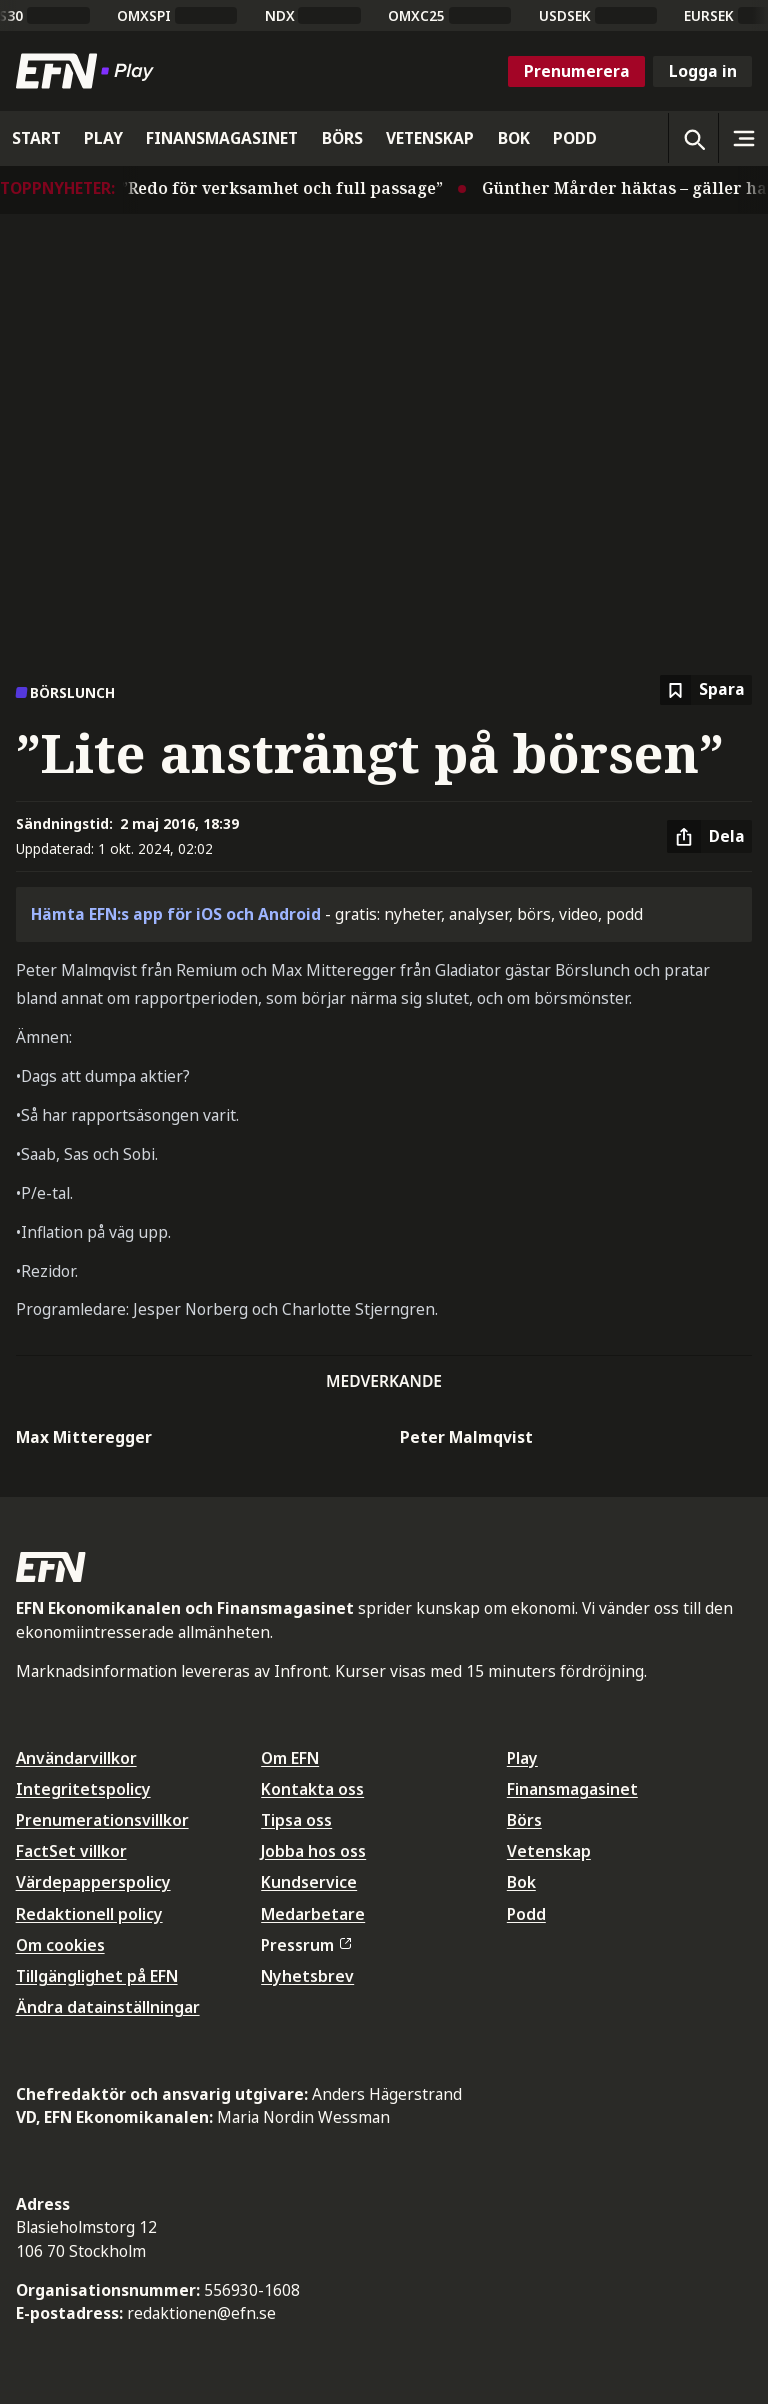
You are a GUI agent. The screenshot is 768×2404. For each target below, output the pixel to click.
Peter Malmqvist (466, 1437)
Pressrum (306, 1945)
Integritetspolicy (83, 1789)
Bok (521, 1882)
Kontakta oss (312, 1789)
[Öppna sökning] (693, 138)
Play (522, 1758)
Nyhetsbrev (307, 1976)
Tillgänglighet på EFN (97, 1976)
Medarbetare (313, 1914)
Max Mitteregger (84, 1437)
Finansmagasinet (572, 1789)
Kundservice (309, 1882)
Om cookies (60, 1945)
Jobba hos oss (313, 1851)
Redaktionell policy (89, 1914)
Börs (524, 1820)
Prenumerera (577, 71)
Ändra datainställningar (108, 2007)
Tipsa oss (296, 1820)
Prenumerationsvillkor (102, 1820)
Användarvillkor (76, 1758)
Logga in (703, 71)
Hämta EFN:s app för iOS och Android (176, 914)
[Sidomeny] (743, 138)
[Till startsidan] (89, 71)
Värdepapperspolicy (93, 1882)
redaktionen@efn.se (201, 2313)
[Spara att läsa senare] (706, 690)
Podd (526, 1914)
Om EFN (290, 1758)
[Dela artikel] (709, 837)
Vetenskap (549, 1851)
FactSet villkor (71, 1851)
